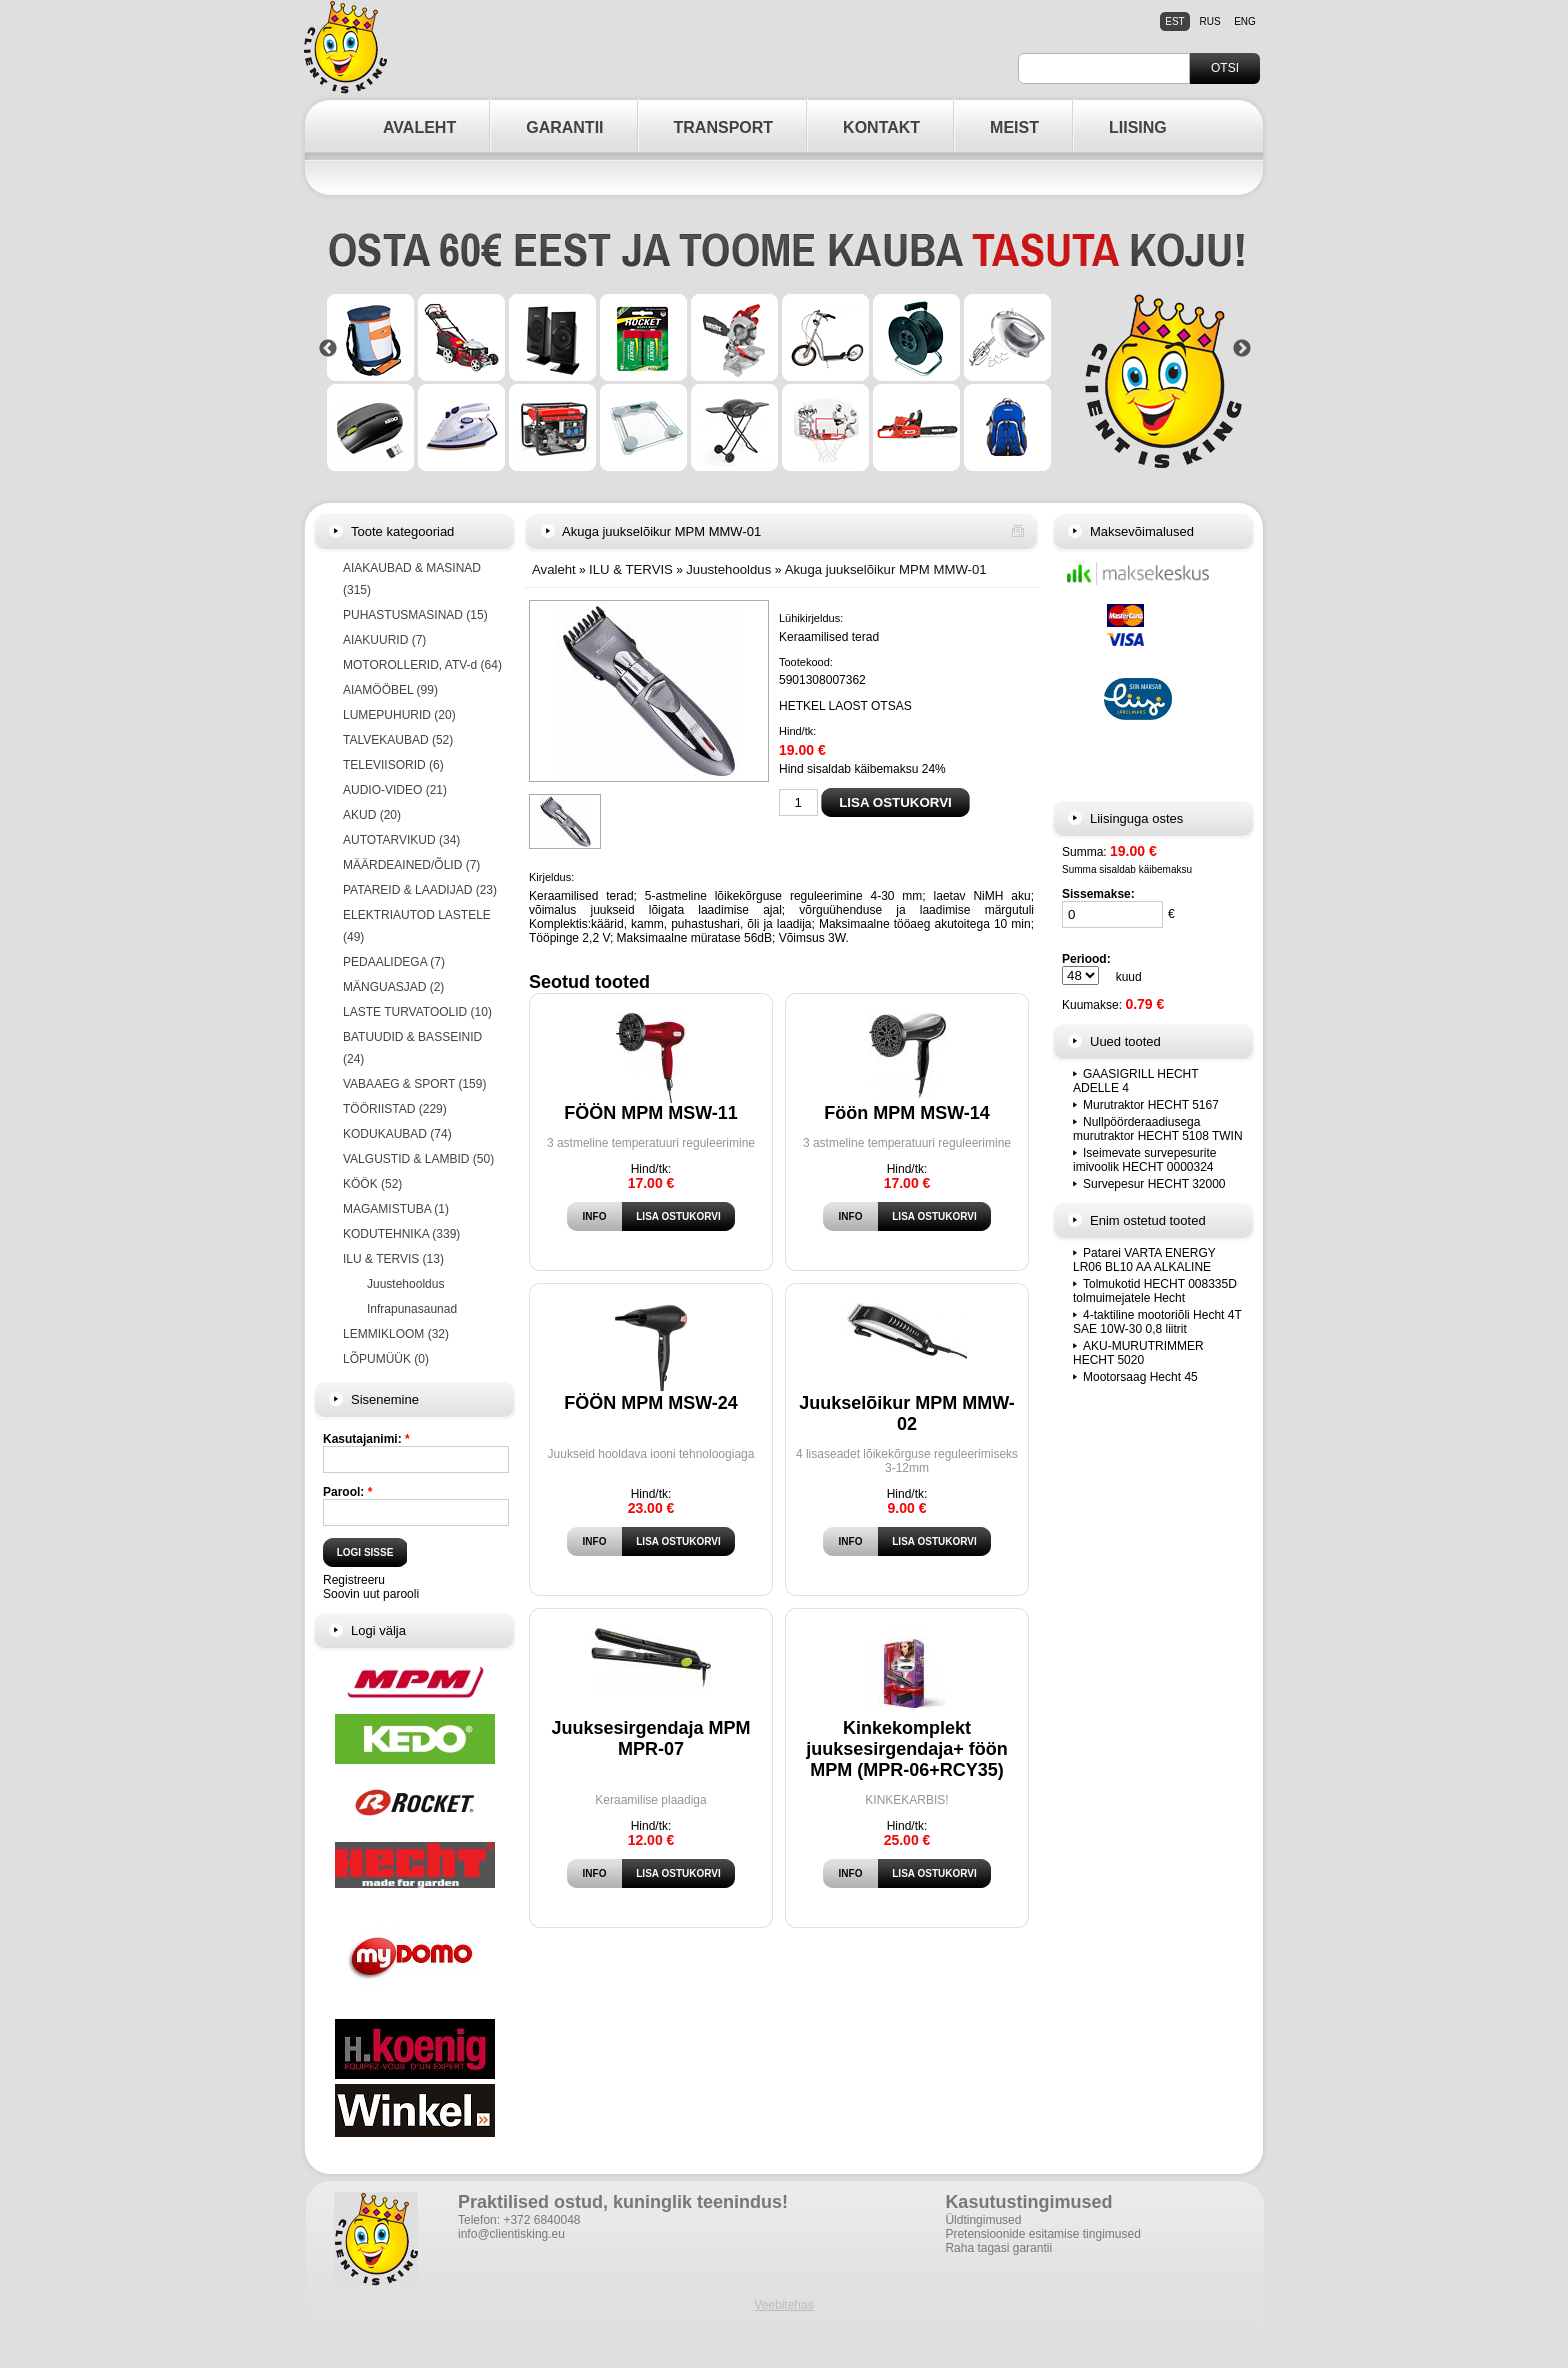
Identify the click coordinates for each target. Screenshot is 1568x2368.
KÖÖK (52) (372, 1184)
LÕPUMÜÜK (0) (386, 1359)
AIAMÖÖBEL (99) (390, 690)
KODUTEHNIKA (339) (401, 1234)
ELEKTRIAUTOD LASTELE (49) (417, 926)
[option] (785, 348)
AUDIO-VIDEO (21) (395, 790)
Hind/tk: (797, 731)
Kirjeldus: (551, 877)
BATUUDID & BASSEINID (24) (412, 1048)
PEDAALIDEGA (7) (394, 962)
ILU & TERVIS (631, 569)
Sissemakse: (1098, 894)
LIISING (1138, 127)
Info (595, 1216)
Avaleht (554, 569)
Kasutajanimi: (366, 1439)
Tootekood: (806, 662)
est (1174, 21)
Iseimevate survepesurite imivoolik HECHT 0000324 (1144, 1160)
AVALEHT (419, 127)
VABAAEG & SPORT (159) (414, 1084)
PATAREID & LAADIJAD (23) (420, 890)
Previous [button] (328, 349)
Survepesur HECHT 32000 (1154, 1184)
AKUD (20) (372, 815)
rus (1209, 21)
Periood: (1086, 959)
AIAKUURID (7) (384, 640)
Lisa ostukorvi (678, 1216)
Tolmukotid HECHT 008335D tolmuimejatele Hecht (1155, 1291)
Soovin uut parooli (371, 1594)
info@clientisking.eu (511, 2234)
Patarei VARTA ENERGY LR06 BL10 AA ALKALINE (1144, 1260)
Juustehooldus (405, 1284)
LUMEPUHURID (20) (399, 715)
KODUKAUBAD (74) (397, 1134)
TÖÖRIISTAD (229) (395, 1109)
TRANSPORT (724, 127)
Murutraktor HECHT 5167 (1151, 1105)
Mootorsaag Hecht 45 (1140, 1377)
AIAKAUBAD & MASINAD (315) (412, 579)
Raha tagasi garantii (998, 2248)
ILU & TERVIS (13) (393, 1259)
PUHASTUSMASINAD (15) (415, 615)
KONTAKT (881, 127)
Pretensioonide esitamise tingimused (1042, 2234)
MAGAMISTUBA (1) (396, 1209)
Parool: (347, 1492)
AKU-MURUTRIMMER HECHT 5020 (1138, 1353)
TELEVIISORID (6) (393, 765)
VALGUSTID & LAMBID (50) (418, 1159)
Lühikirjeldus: (811, 618)
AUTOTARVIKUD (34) (401, 840)
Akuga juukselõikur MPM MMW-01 (886, 569)
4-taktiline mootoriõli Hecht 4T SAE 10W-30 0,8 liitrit (1157, 1322)
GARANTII (564, 127)
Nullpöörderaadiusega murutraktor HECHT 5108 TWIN (1158, 1129)
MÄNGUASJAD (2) (393, 987)
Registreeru (354, 1580)
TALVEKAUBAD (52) (398, 740)
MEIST (1014, 127)
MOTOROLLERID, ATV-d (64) (422, 665)
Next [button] (1242, 349)
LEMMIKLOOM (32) (396, 1334)
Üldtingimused (983, 2220)
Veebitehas (783, 2305)
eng (1245, 21)
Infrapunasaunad (412, 1309)
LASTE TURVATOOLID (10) (417, 1012)
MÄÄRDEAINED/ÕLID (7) (411, 865)
